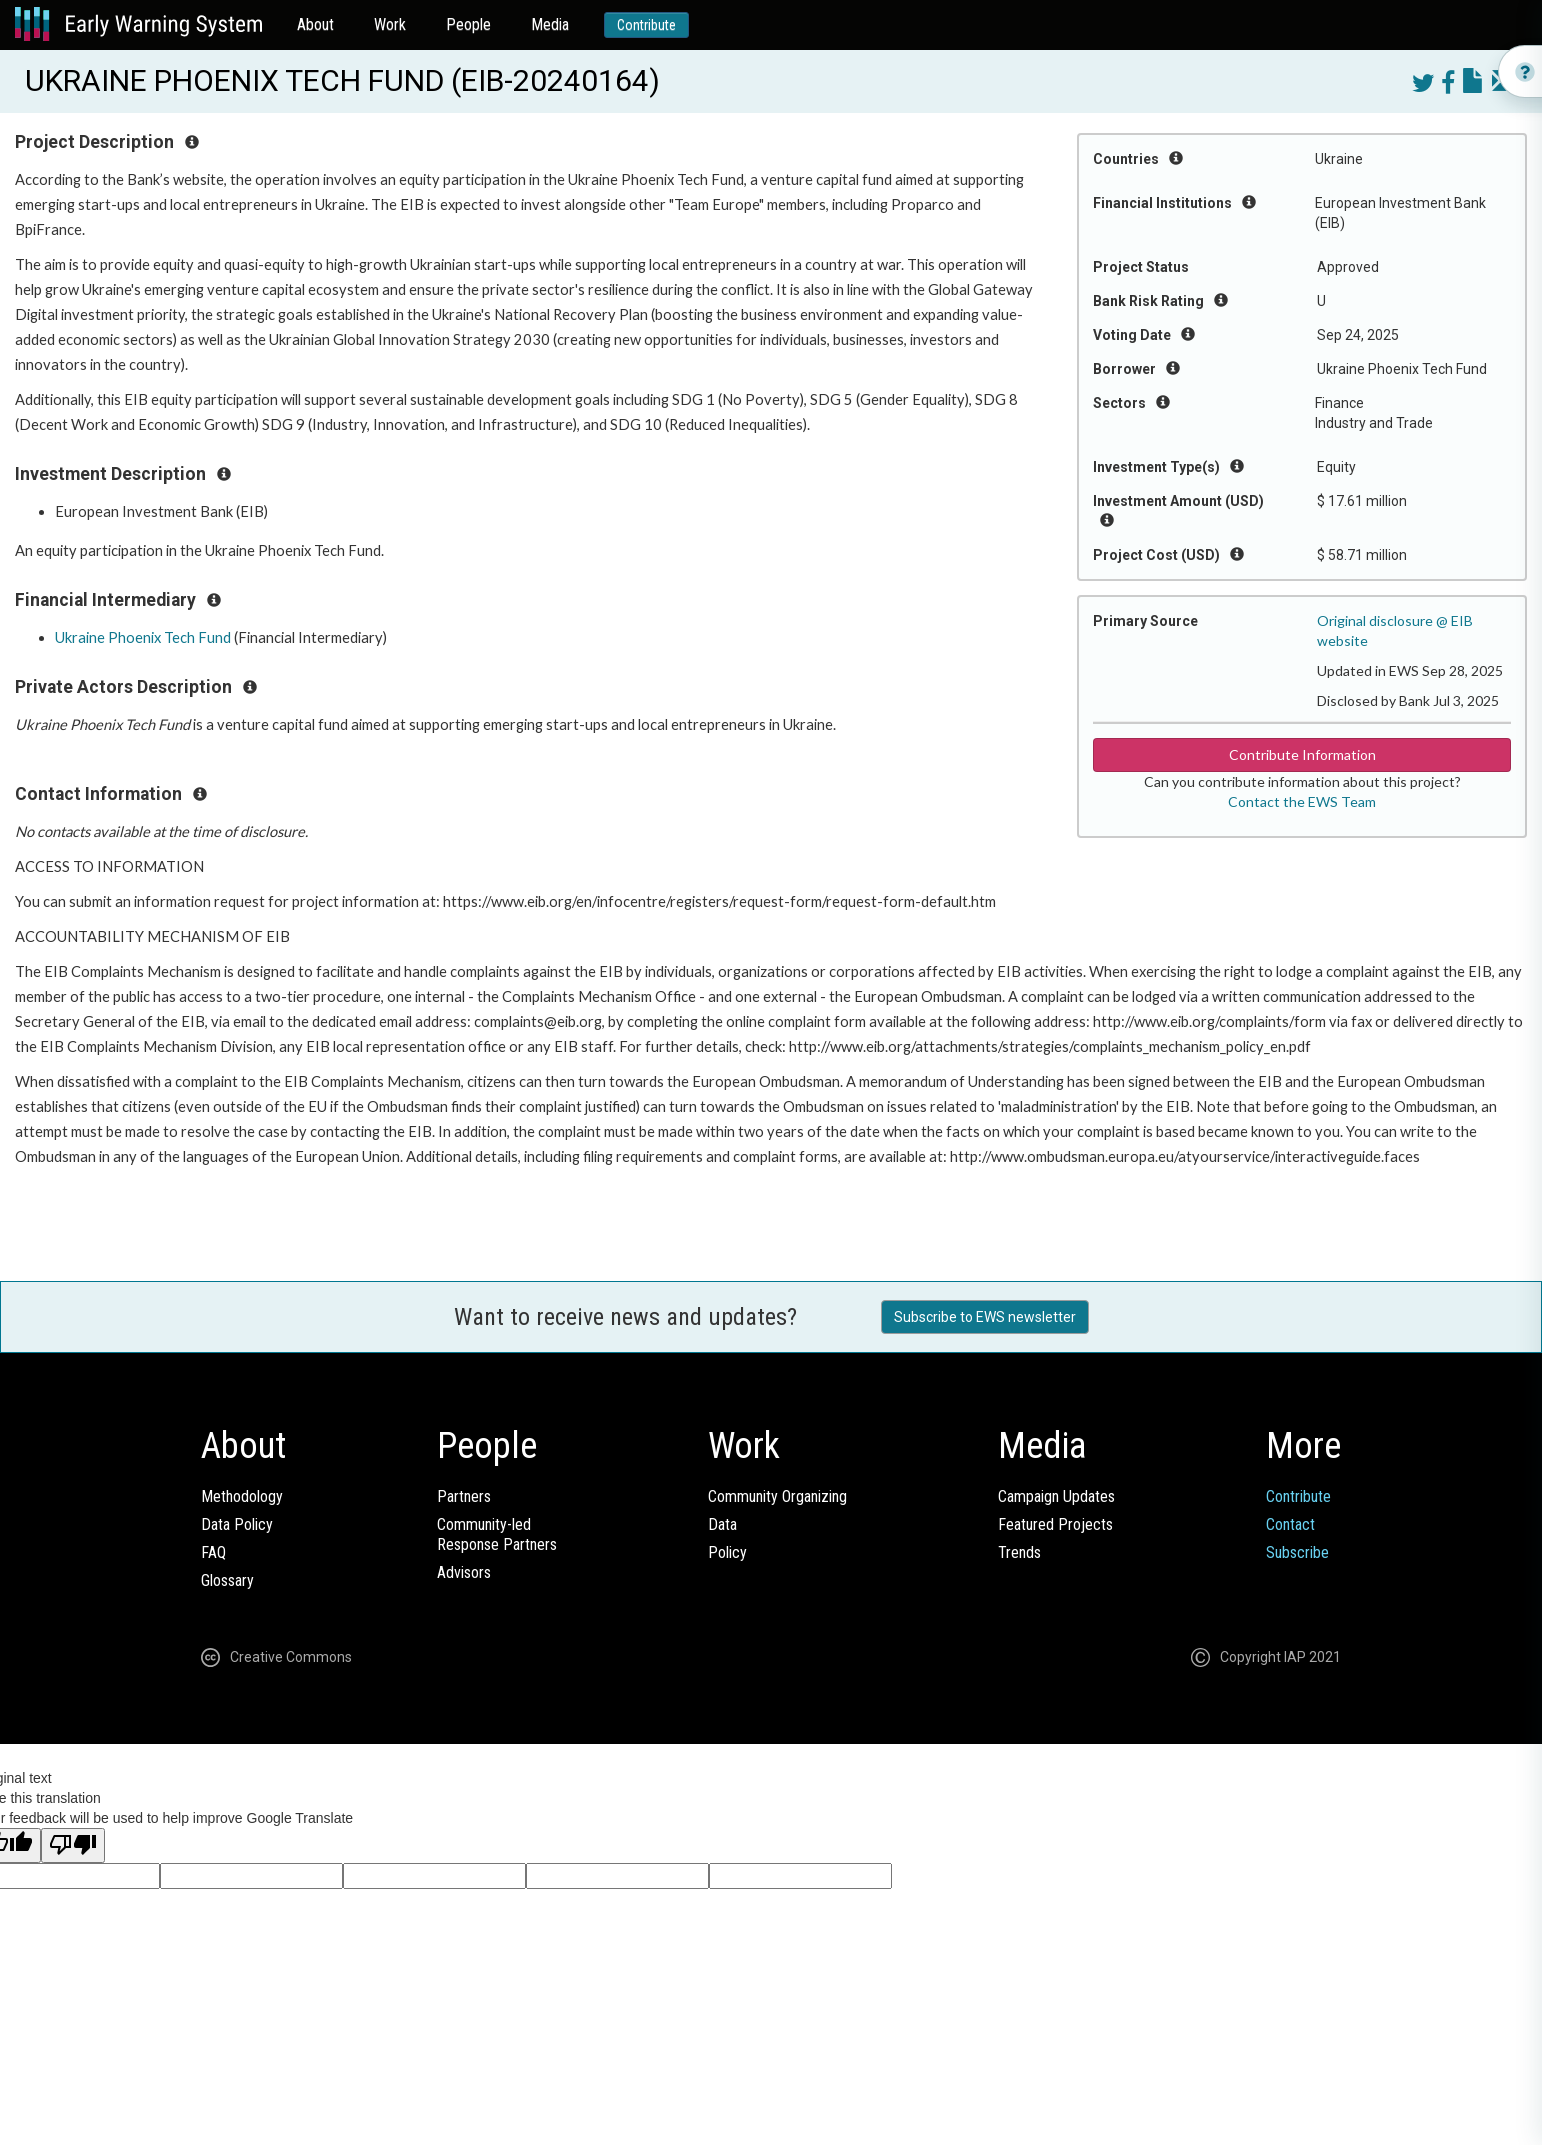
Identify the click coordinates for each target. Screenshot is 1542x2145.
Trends (1019, 1552)
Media (550, 24)
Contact (1290, 1524)
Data (722, 1524)
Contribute (646, 25)
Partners (464, 1496)
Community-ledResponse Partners (497, 1534)
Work (390, 24)
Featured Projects (1055, 1524)
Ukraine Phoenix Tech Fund (143, 637)
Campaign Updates (1056, 1496)
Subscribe (1297, 1552)
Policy (727, 1552)
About (315, 24)
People (468, 24)
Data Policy (237, 1524)
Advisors (464, 1572)
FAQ (213, 1552)
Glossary (227, 1580)
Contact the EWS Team (1302, 801)
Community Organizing (777, 1496)
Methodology (242, 1496)
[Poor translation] (73, 1845)
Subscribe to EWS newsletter (985, 1317)
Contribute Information (1302, 754)
